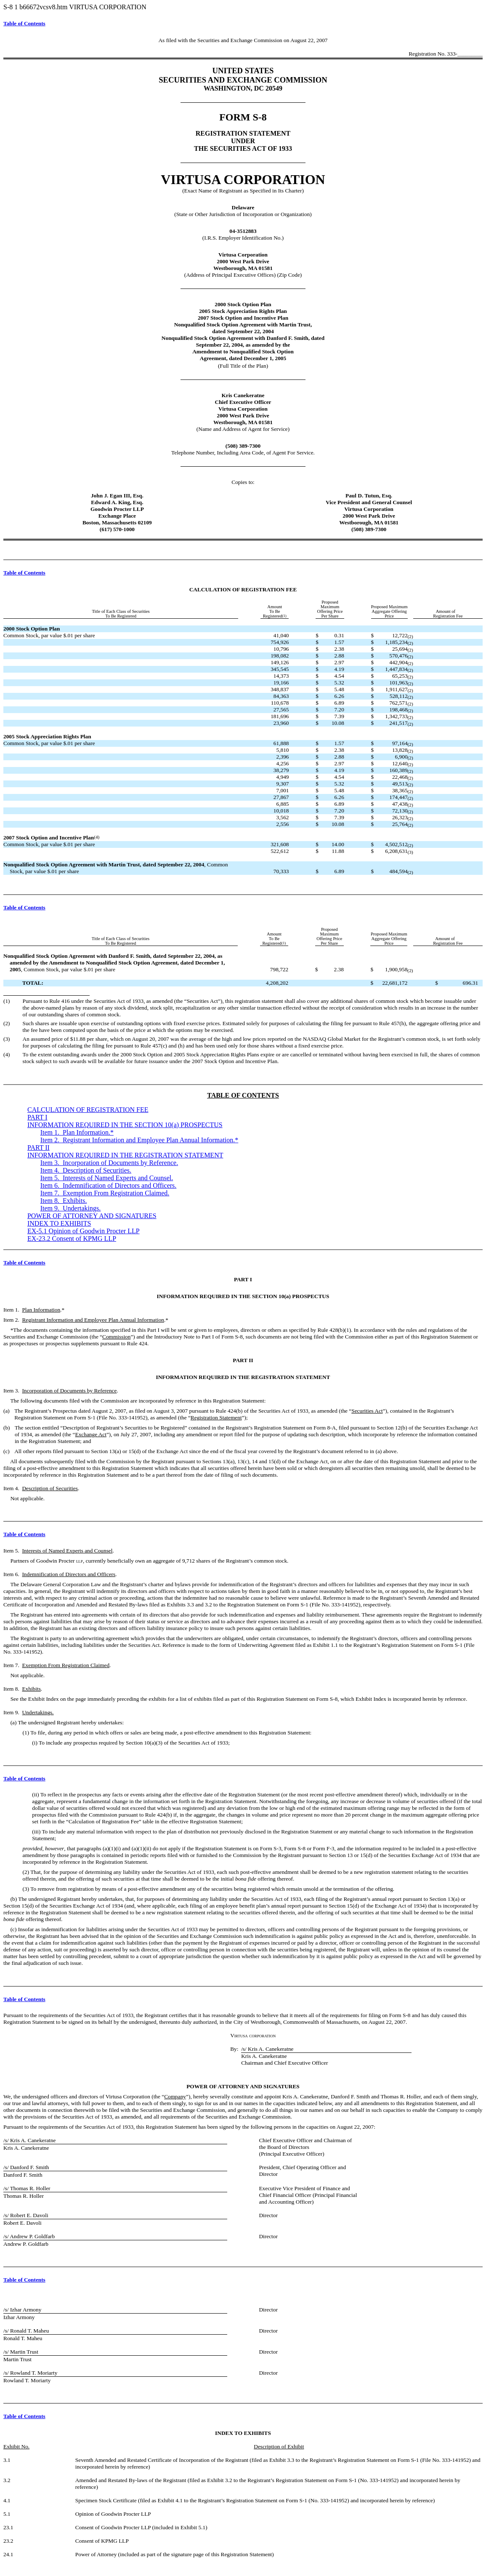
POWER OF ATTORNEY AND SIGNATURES (92, 1215)
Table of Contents (24, 23)
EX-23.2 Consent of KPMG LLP (71, 1238)
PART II (38, 1147)
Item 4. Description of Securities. (85, 1170)
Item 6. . (108, 1185)
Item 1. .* (77, 1132)
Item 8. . (63, 1200)
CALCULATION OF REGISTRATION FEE (88, 1109)
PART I (37, 1117)
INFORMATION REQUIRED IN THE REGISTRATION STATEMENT (125, 1155)
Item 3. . (109, 1162)
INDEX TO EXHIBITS (59, 1223)
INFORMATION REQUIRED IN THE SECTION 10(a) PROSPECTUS (125, 1124)
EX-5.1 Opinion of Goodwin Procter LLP (83, 1231)
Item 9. (70, 1208)
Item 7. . (105, 1193)
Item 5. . (106, 1177)
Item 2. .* (139, 1140)
